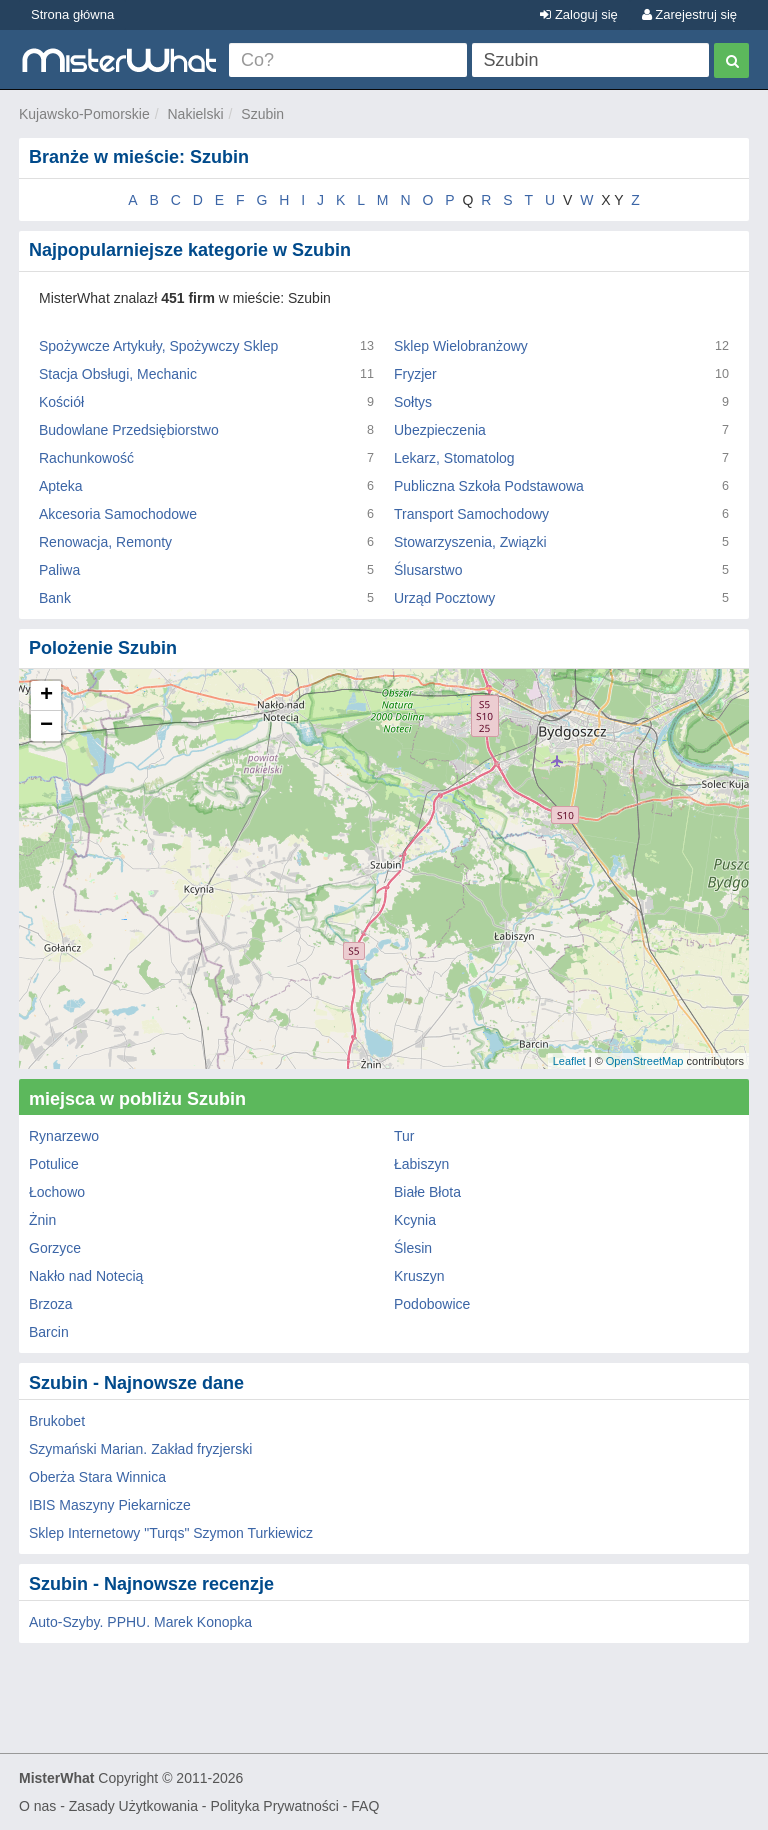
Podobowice (432, 1304)
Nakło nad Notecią (86, 1276)
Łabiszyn (421, 1164)
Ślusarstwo (428, 570)
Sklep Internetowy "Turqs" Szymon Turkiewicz (171, 1533)
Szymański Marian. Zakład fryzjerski (140, 1449)
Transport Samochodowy (471, 514)
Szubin (262, 114)
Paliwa (59, 570)
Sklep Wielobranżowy (461, 346)
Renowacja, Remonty (105, 542)
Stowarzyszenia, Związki (470, 542)
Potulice (54, 1164)
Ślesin (413, 1248)
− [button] (46, 726)
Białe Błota (427, 1192)
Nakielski (196, 114)
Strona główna (72, 14)
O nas (37, 1806)
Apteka (61, 486)
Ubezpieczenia (440, 430)
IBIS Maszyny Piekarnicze (110, 1505)
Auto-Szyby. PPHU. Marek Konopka (140, 1622)
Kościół (61, 402)
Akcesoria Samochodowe (118, 514)
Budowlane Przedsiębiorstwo (129, 430)
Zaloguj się (578, 14)
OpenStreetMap (645, 1061)
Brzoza (51, 1304)
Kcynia (415, 1220)
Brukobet (57, 1421)
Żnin (42, 1220)
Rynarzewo (64, 1136)
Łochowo (57, 1192)
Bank (55, 598)
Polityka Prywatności (274, 1806)
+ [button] (46, 696)
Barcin (49, 1332)
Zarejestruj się (689, 14)
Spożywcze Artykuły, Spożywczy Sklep (158, 346)
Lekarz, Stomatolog (454, 458)
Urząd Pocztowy (444, 598)
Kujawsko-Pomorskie (84, 114)
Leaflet (569, 1061)
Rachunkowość (86, 458)
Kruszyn (419, 1276)
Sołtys (413, 402)
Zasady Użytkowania (133, 1806)
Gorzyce (55, 1248)
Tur (404, 1136)
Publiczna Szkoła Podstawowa (489, 486)
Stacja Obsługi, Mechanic (118, 374)
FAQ (365, 1806)
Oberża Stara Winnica (97, 1477)
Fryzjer (415, 374)
